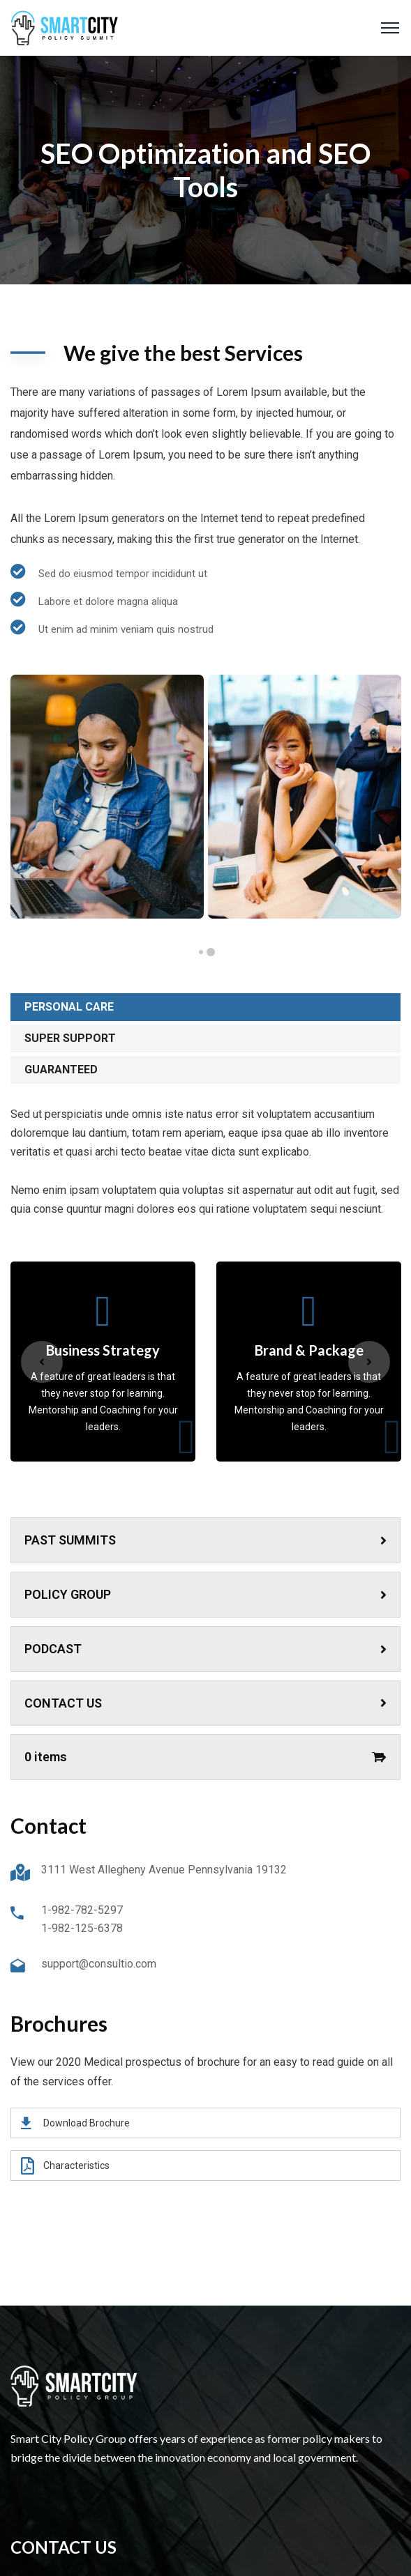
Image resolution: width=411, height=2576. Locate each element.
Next (369, 1362)
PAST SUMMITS (205, 1540)
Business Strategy (103, 1350)
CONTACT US (205, 1703)
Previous (42, 1362)
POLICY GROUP (205, 1594)
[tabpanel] (107, 797)
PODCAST (205, 1648)
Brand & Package (309, 1350)
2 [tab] (201, 952)
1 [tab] (211, 952)
